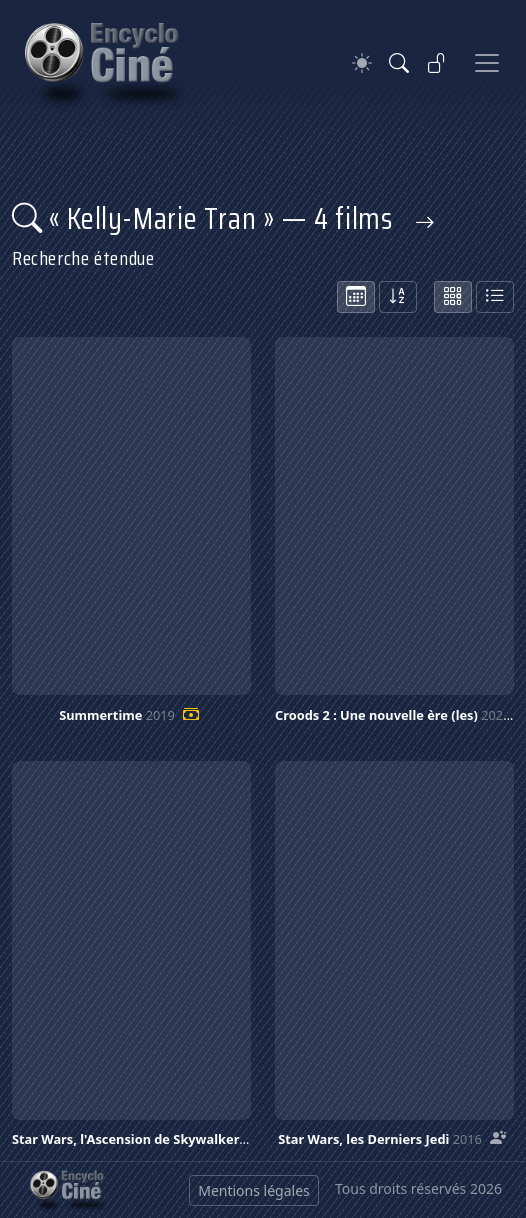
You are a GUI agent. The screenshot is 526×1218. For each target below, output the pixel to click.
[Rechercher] (399, 63)
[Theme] (362, 63)
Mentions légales (254, 1190)
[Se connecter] (437, 63)
